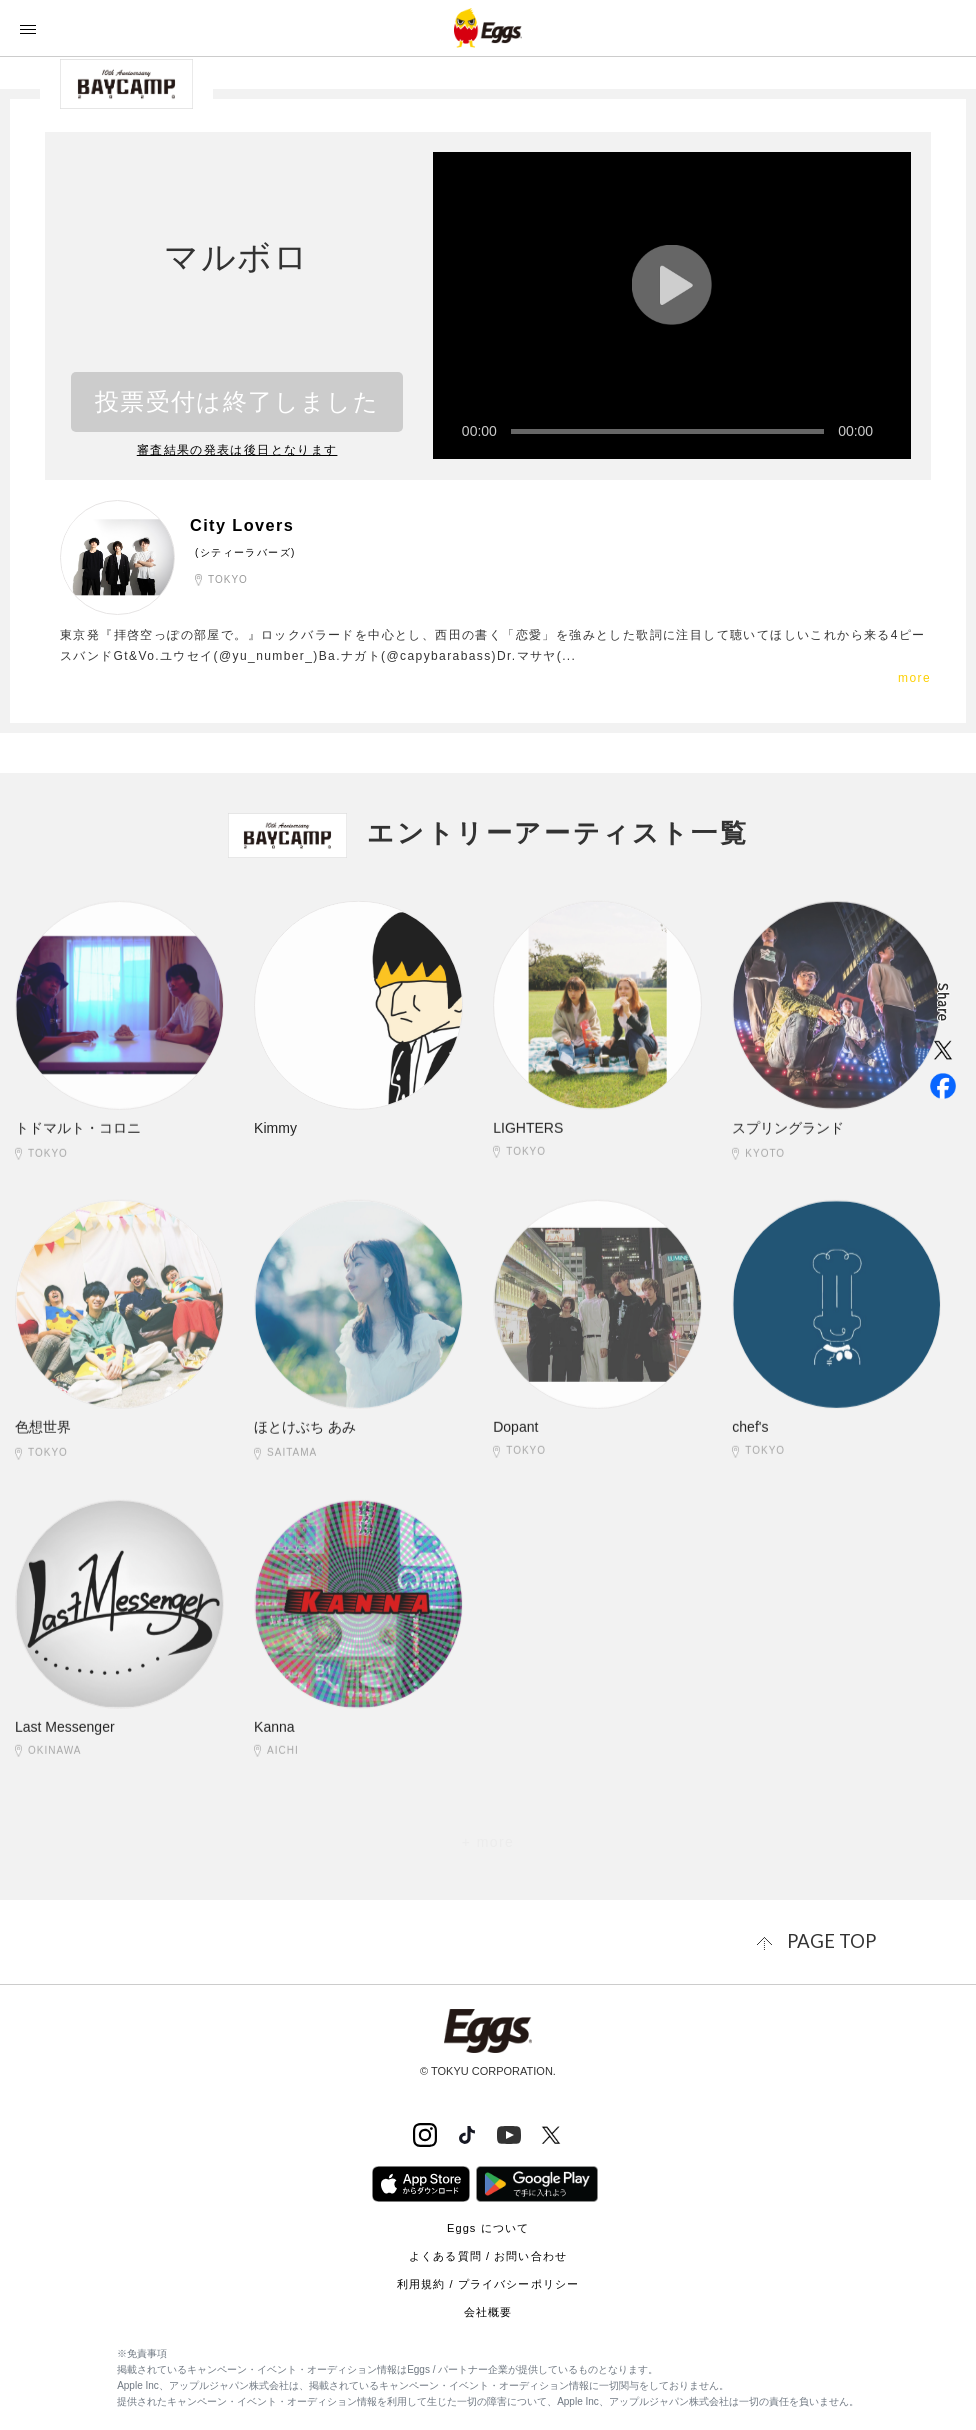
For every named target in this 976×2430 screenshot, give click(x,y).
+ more (488, 1842)
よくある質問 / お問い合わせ (488, 2252)
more (914, 677)
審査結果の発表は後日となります (237, 450)
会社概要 (488, 2308)
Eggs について (488, 2224)
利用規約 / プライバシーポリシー (488, 2280)
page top (841, 1939)
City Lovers (252, 524)
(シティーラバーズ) (245, 551)
